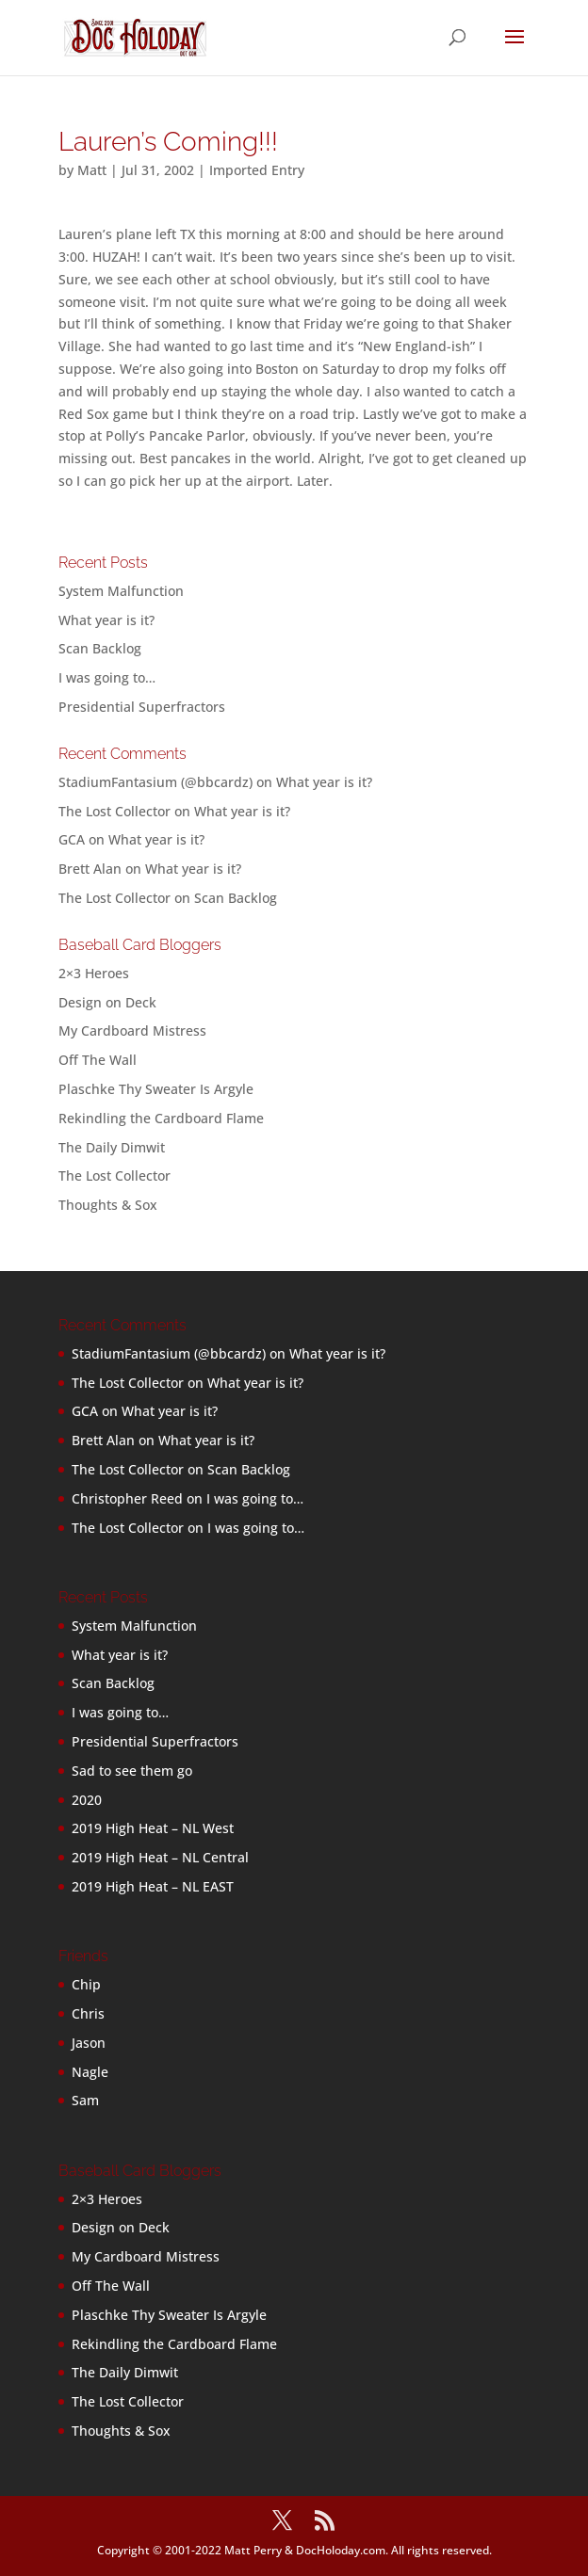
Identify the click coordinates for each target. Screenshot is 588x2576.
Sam (85, 2100)
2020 (87, 1800)
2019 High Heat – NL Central (160, 1857)
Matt (91, 170)
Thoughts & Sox (107, 1205)
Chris (88, 2013)
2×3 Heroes (93, 973)
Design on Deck (107, 1002)
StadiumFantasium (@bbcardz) (155, 782)
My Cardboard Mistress (132, 1030)
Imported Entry (256, 170)
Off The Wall (97, 1060)
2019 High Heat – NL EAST (153, 1886)
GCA (71, 839)
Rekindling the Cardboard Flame (161, 1118)
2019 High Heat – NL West (153, 1828)
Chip (86, 1984)
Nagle (90, 2072)
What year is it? (106, 620)
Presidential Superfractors (141, 707)
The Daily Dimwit (111, 1147)
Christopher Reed (127, 1498)
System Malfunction (121, 591)
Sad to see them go (132, 1770)
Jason (89, 2043)
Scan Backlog (99, 648)
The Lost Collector (114, 1175)
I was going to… (106, 677)
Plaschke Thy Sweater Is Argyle (155, 1089)
